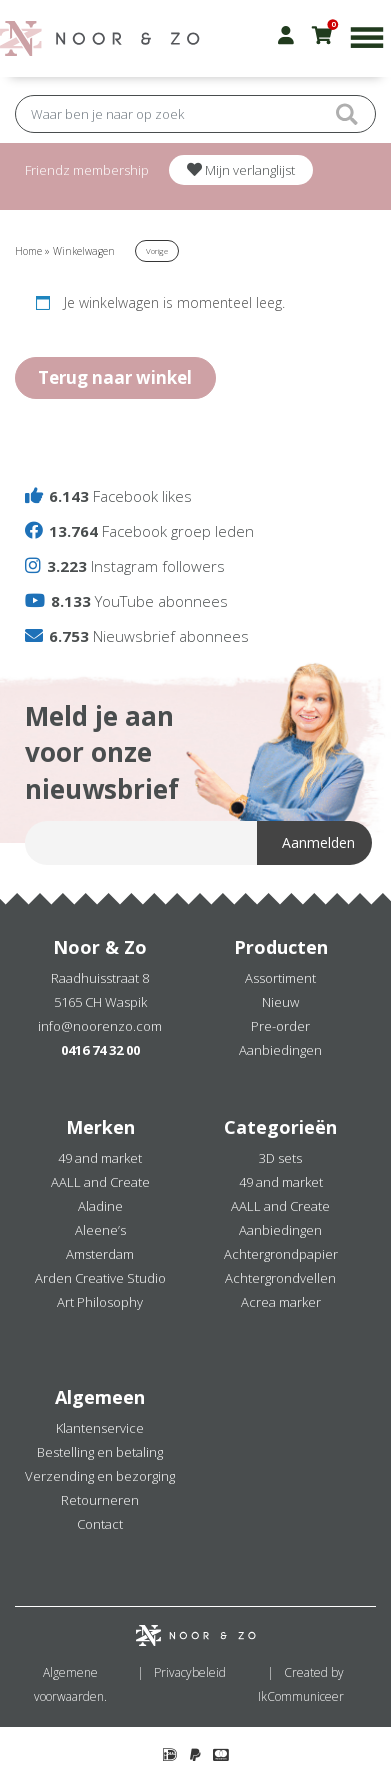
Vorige (157, 250)
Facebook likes (108, 496)
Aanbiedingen (280, 1050)
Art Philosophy (100, 1302)
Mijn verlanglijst (241, 170)
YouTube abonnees (126, 601)
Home (28, 251)
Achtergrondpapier (281, 1254)
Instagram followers (125, 566)
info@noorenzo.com (100, 1026)
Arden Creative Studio (100, 1278)
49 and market (100, 1158)
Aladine (100, 1206)
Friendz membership (87, 170)
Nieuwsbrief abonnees (137, 636)
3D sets (280, 1158)
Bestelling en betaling (100, 1452)
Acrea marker (281, 1302)
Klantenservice (100, 1428)
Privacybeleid (190, 1672)
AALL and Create (100, 1182)
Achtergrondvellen (280, 1278)
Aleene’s (100, 1230)
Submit (346, 114)
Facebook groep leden (139, 531)
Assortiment (280, 978)
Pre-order (280, 1026)
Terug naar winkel (115, 377)
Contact (100, 1524)
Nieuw (280, 1002)
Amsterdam (100, 1254)
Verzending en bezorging (100, 1476)
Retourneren (100, 1500)
